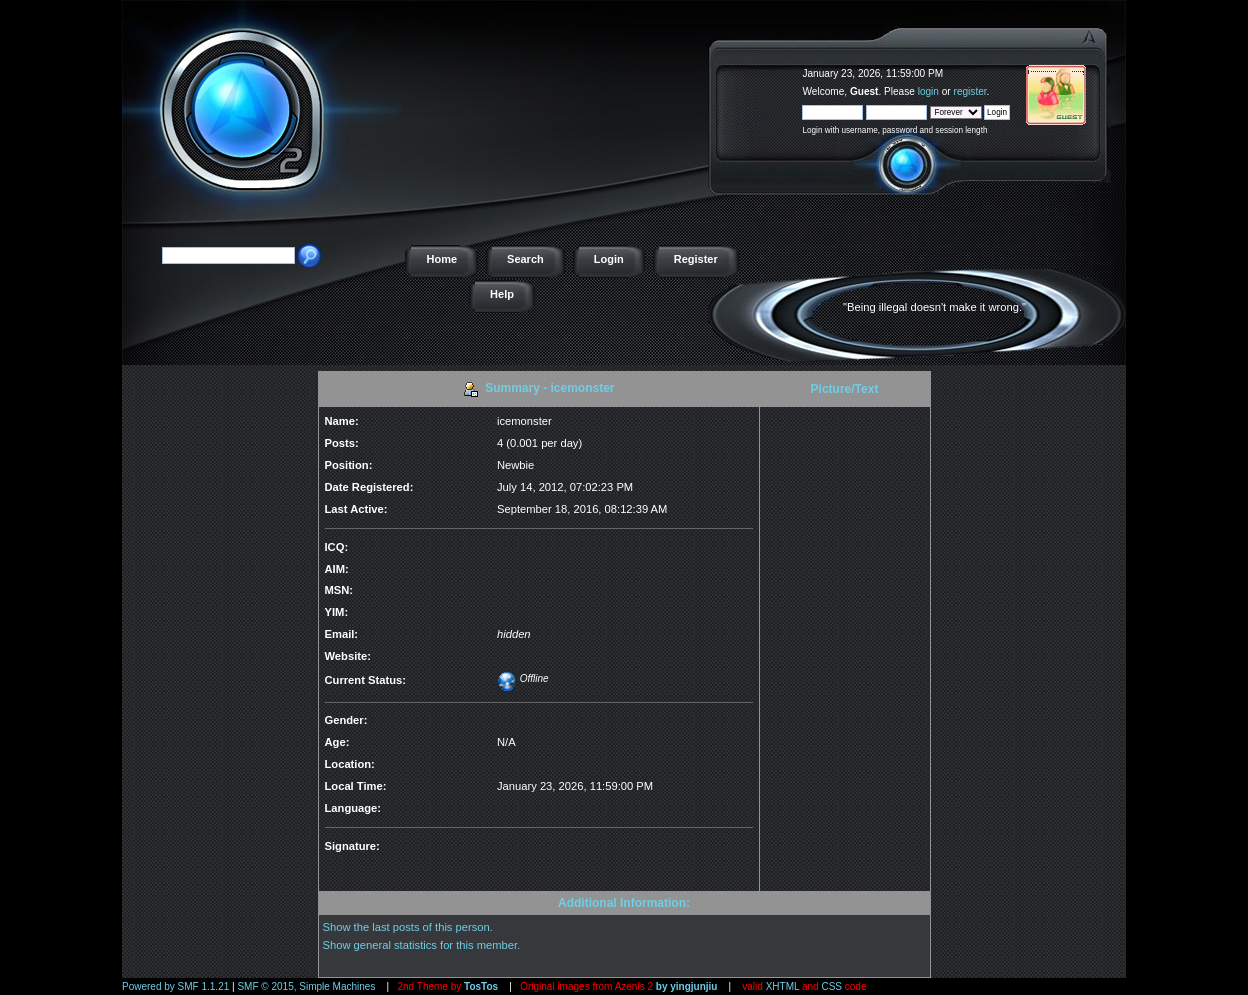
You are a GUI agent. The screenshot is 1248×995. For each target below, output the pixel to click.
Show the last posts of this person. (408, 927)
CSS (831, 986)
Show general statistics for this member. (422, 945)
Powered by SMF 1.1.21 (175, 986)
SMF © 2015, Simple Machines (306, 986)
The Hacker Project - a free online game (1103, 67)
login (928, 91)
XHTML (783, 986)
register (970, 91)
